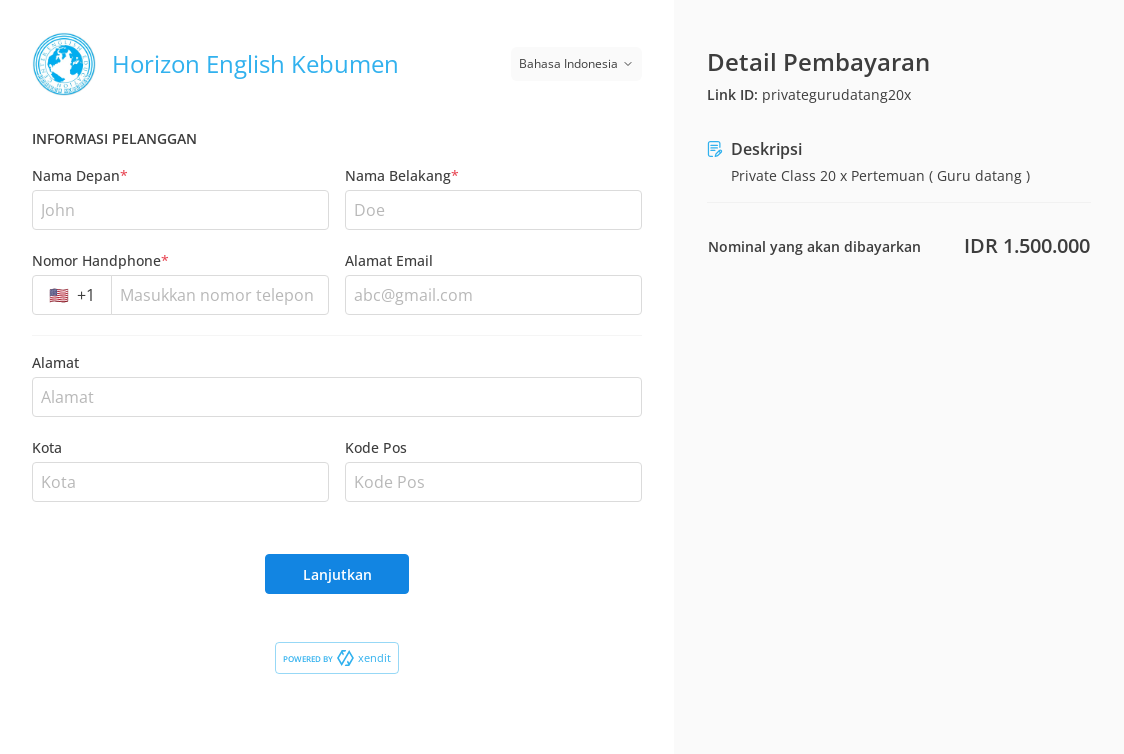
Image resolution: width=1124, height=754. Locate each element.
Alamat (55, 362)
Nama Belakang (402, 175)
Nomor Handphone (100, 260)
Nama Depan (80, 175)
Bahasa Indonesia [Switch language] (576, 63)
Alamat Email (389, 260)
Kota (47, 447)
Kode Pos (376, 447)
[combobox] (72, 295)
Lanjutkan (337, 574)
